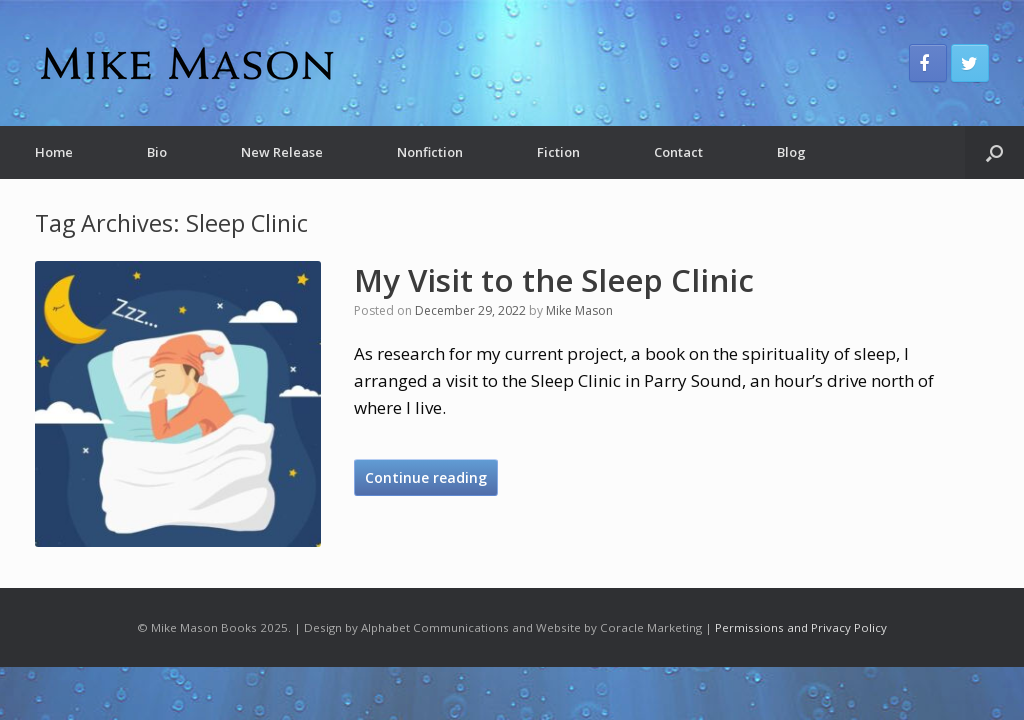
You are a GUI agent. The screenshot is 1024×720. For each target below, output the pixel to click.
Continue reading (426, 477)
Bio (157, 152)
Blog (791, 152)
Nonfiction (430, 152)
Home (54, 152)
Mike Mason (579, 310)
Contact (678, 152)
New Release (282, 152)
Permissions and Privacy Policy (801, 627)
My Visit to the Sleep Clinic (554, 280)
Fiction (558, 152)
